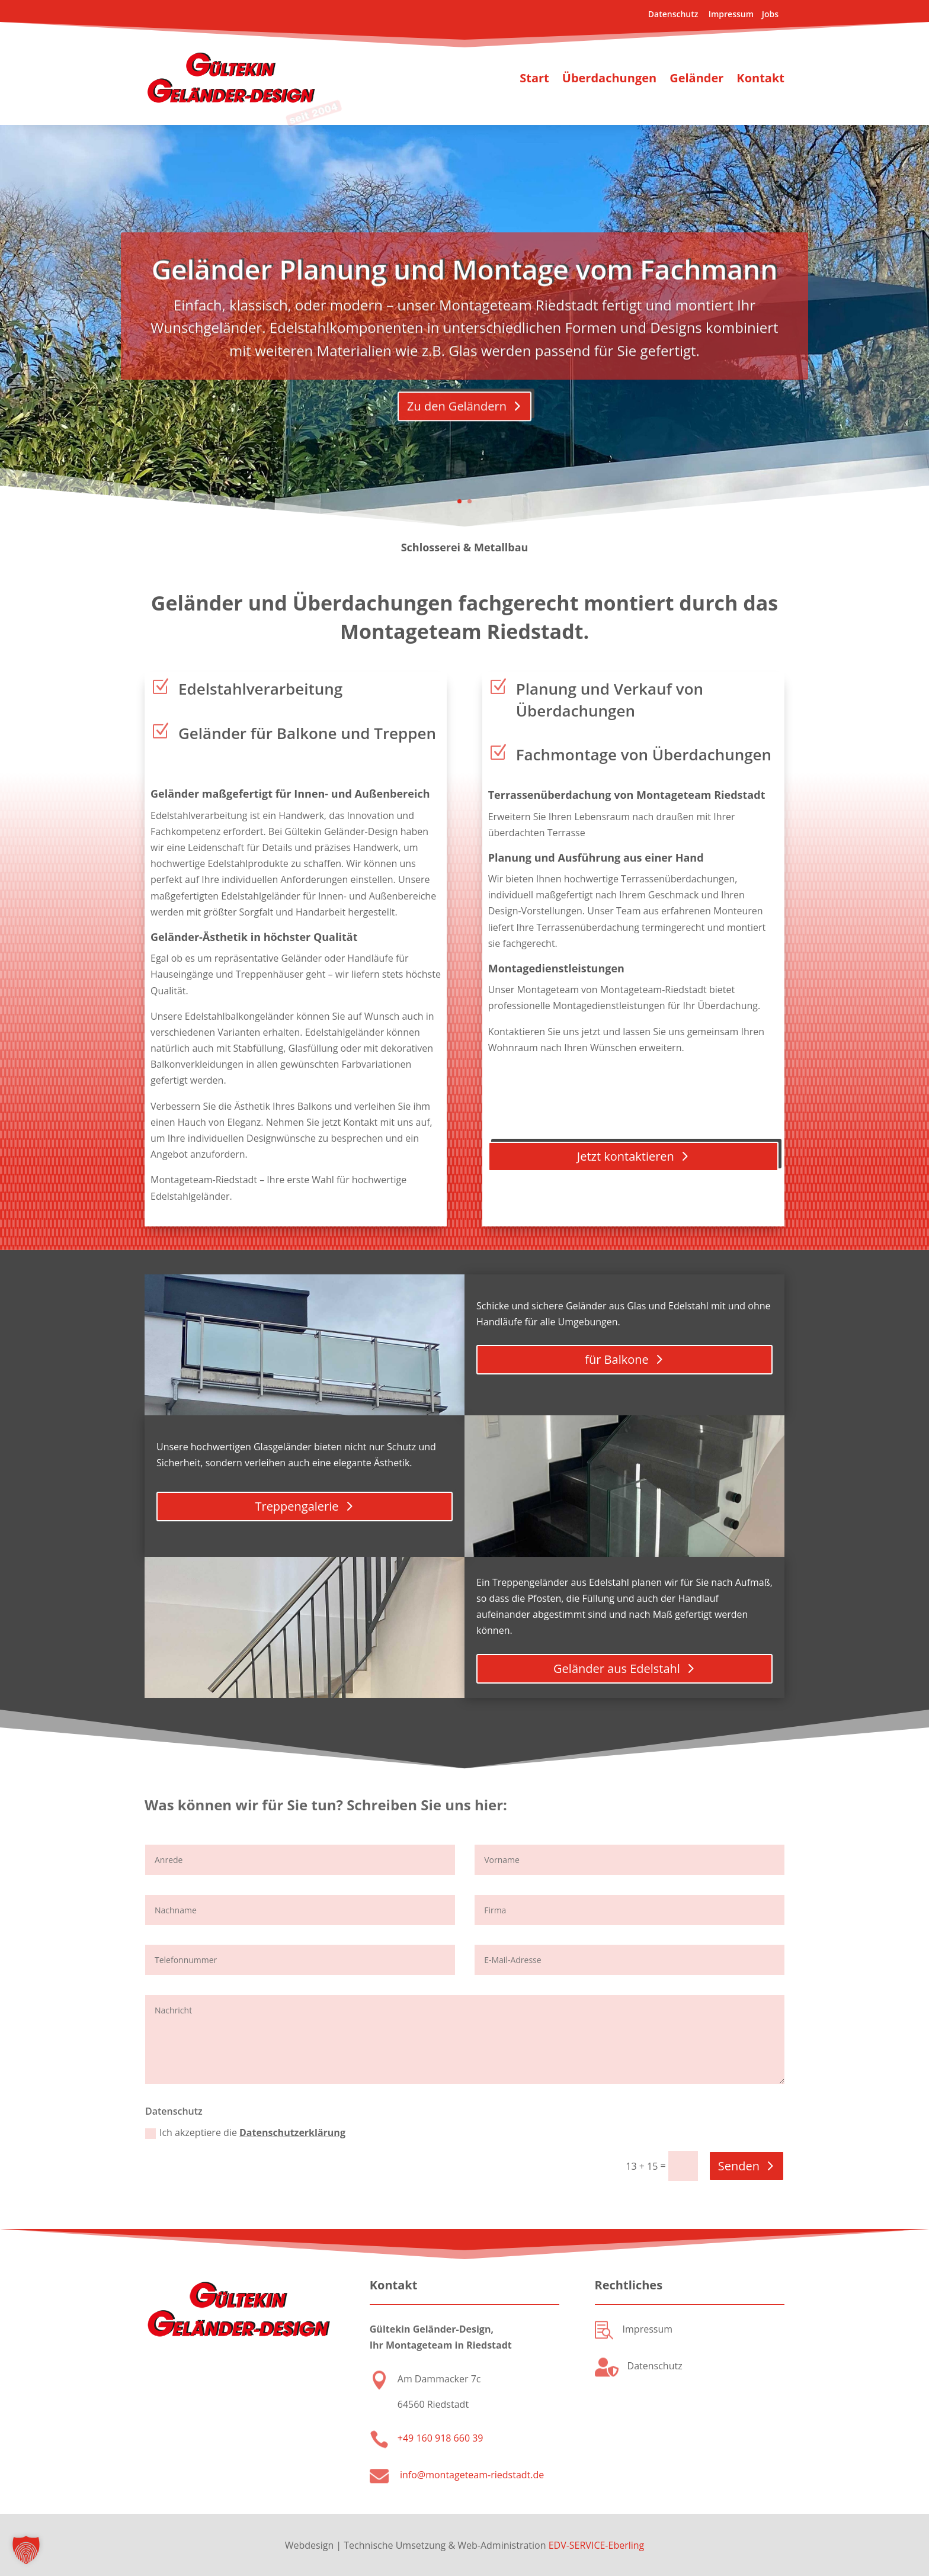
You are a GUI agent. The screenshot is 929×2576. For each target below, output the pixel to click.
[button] (26, 2550)
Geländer (696, 78)
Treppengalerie (296, 1506)
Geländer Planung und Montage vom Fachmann (465, 305)
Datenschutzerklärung (292, 2132)
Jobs (769, 14)
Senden (739, 2166)
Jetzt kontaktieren (625, 1156)
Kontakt (760, 78)
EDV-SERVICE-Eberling (597, 2545)
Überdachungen (609, 78)
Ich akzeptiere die (245, 2132)
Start (534, 78)
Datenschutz (674, 14)
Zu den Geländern (457, 443)
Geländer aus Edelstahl (616, 1668)
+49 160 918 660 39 (440, 2438)
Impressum (731, 14)
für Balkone (616, 1359)
